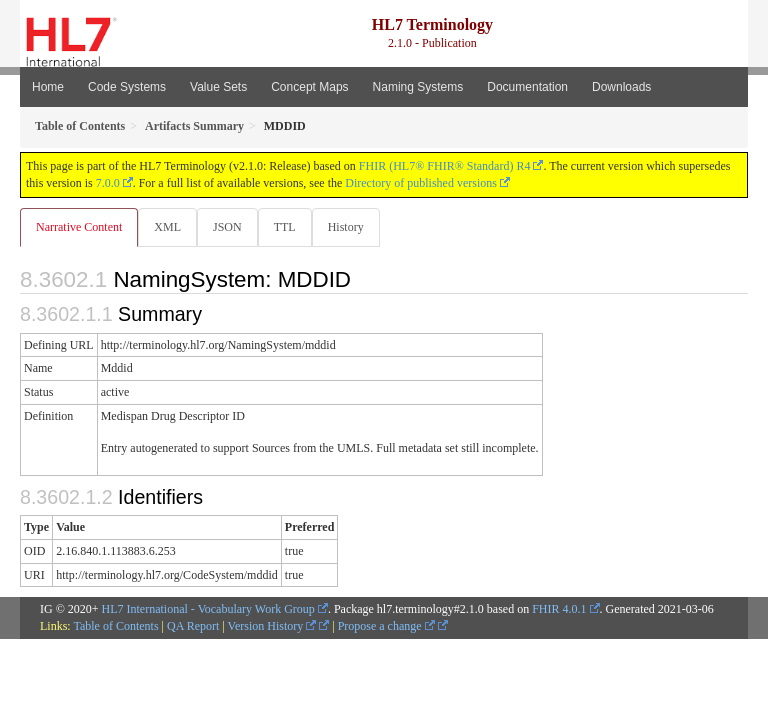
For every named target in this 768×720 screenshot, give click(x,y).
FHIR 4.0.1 (559, 609)
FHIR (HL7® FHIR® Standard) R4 (445, 166)
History (346, 227)
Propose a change (386, 626)
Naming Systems (418, 87)
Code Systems (127, 87)
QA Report (193, 626)
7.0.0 (108, 183)
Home (48, 87)
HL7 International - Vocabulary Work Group (208, 609)
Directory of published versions (421, 183)
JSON (227, 227)
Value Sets (218, 87)
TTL (285, 227)
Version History (272, 626)
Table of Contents (115, 626)
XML (167, 227)
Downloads (621, 87)
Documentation (527, 87)
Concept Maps (309, 87)
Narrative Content (79, 227)
